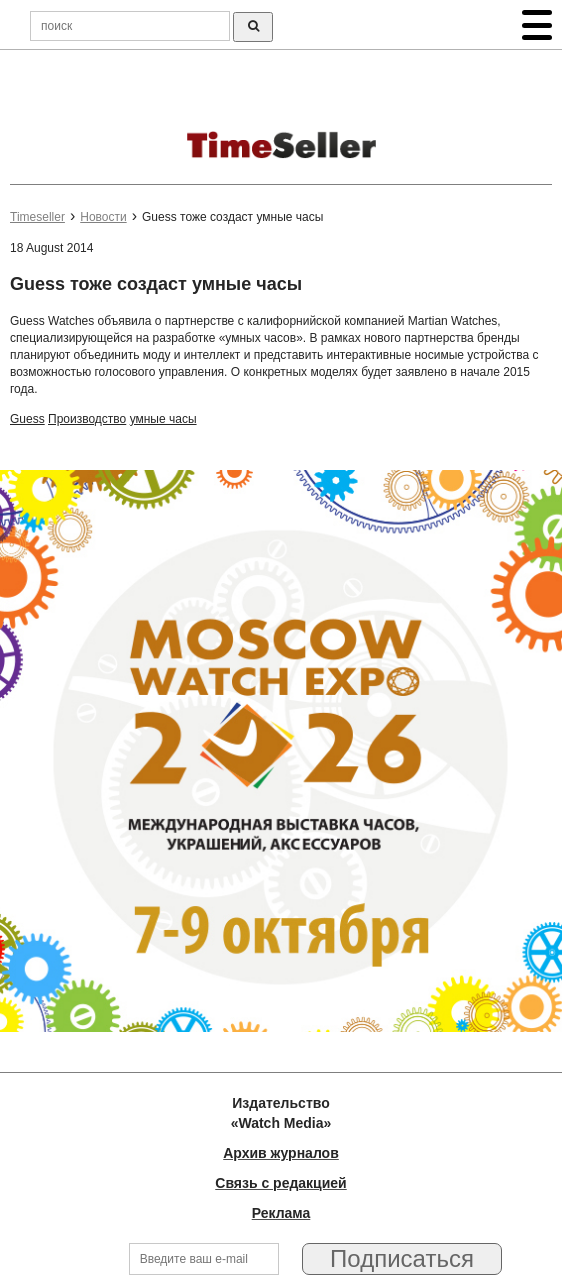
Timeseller (37, 217)
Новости (103, 217)
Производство (87, 419)
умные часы (163, 419)
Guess (27, 419)
